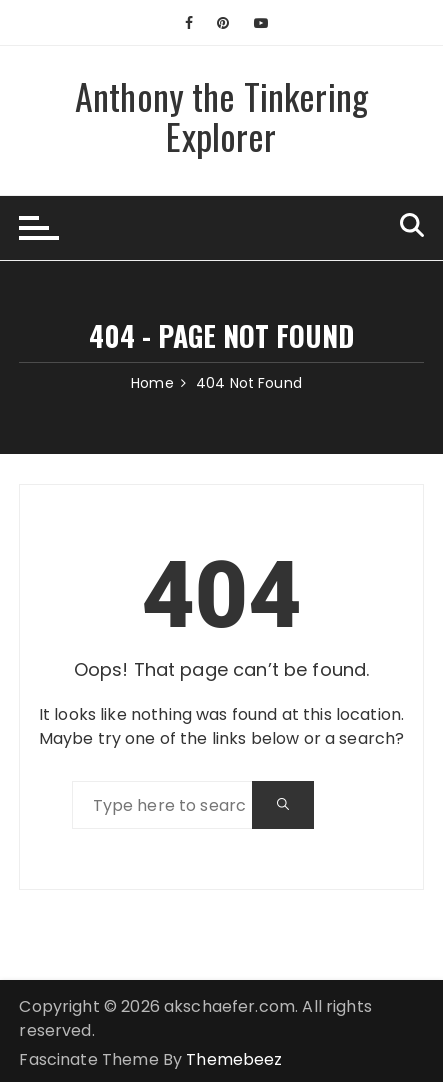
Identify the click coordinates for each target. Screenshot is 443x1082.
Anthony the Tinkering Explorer (221, 115)
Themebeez (234, 1059)
